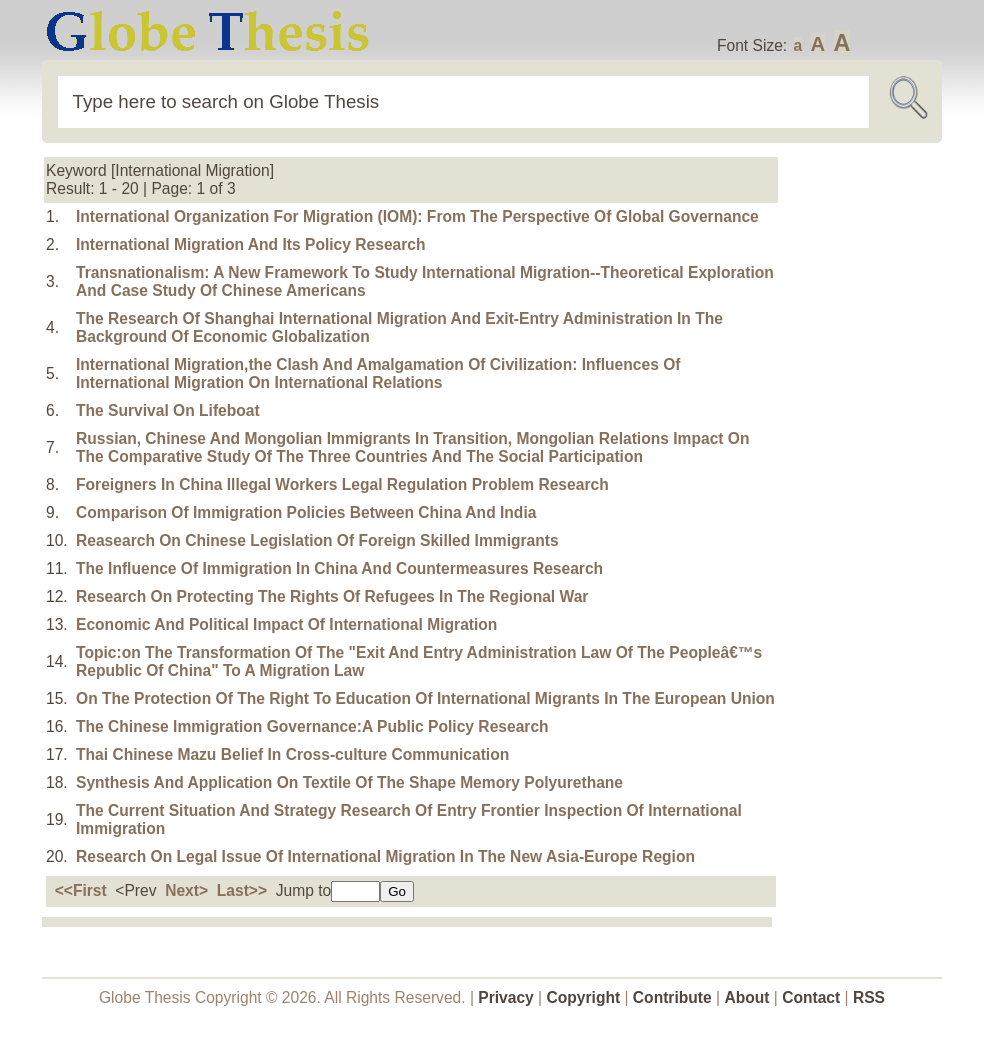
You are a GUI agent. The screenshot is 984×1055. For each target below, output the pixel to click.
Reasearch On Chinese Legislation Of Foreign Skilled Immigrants (317, 540)
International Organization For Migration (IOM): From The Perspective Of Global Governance (417, 216)
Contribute (672, 997)
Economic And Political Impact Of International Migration (286, 624)
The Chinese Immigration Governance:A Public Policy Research (312, 726)
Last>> (242, 890)
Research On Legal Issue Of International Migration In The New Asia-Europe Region (385, 856)
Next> (186, 890)
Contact (813, 997)
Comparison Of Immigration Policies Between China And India (306, 512)
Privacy (506, 997)
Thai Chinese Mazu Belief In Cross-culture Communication (292, 754)
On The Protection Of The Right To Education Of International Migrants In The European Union (425, 698)
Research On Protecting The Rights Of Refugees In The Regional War (332, 596)
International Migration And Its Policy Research (250, 244)
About (746, 997)
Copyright (584, 997)
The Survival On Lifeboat (168, 410)
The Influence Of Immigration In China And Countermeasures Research (339, 568)
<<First (81, 890)
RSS (869, 997)
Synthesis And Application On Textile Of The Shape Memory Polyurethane (349, 782)
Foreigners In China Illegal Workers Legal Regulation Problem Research (342, 484)
